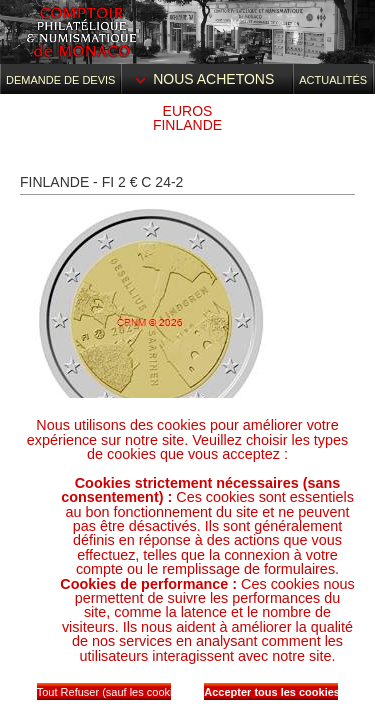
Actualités (333, 80)
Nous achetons (207, 79)
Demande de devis (60, 80)
